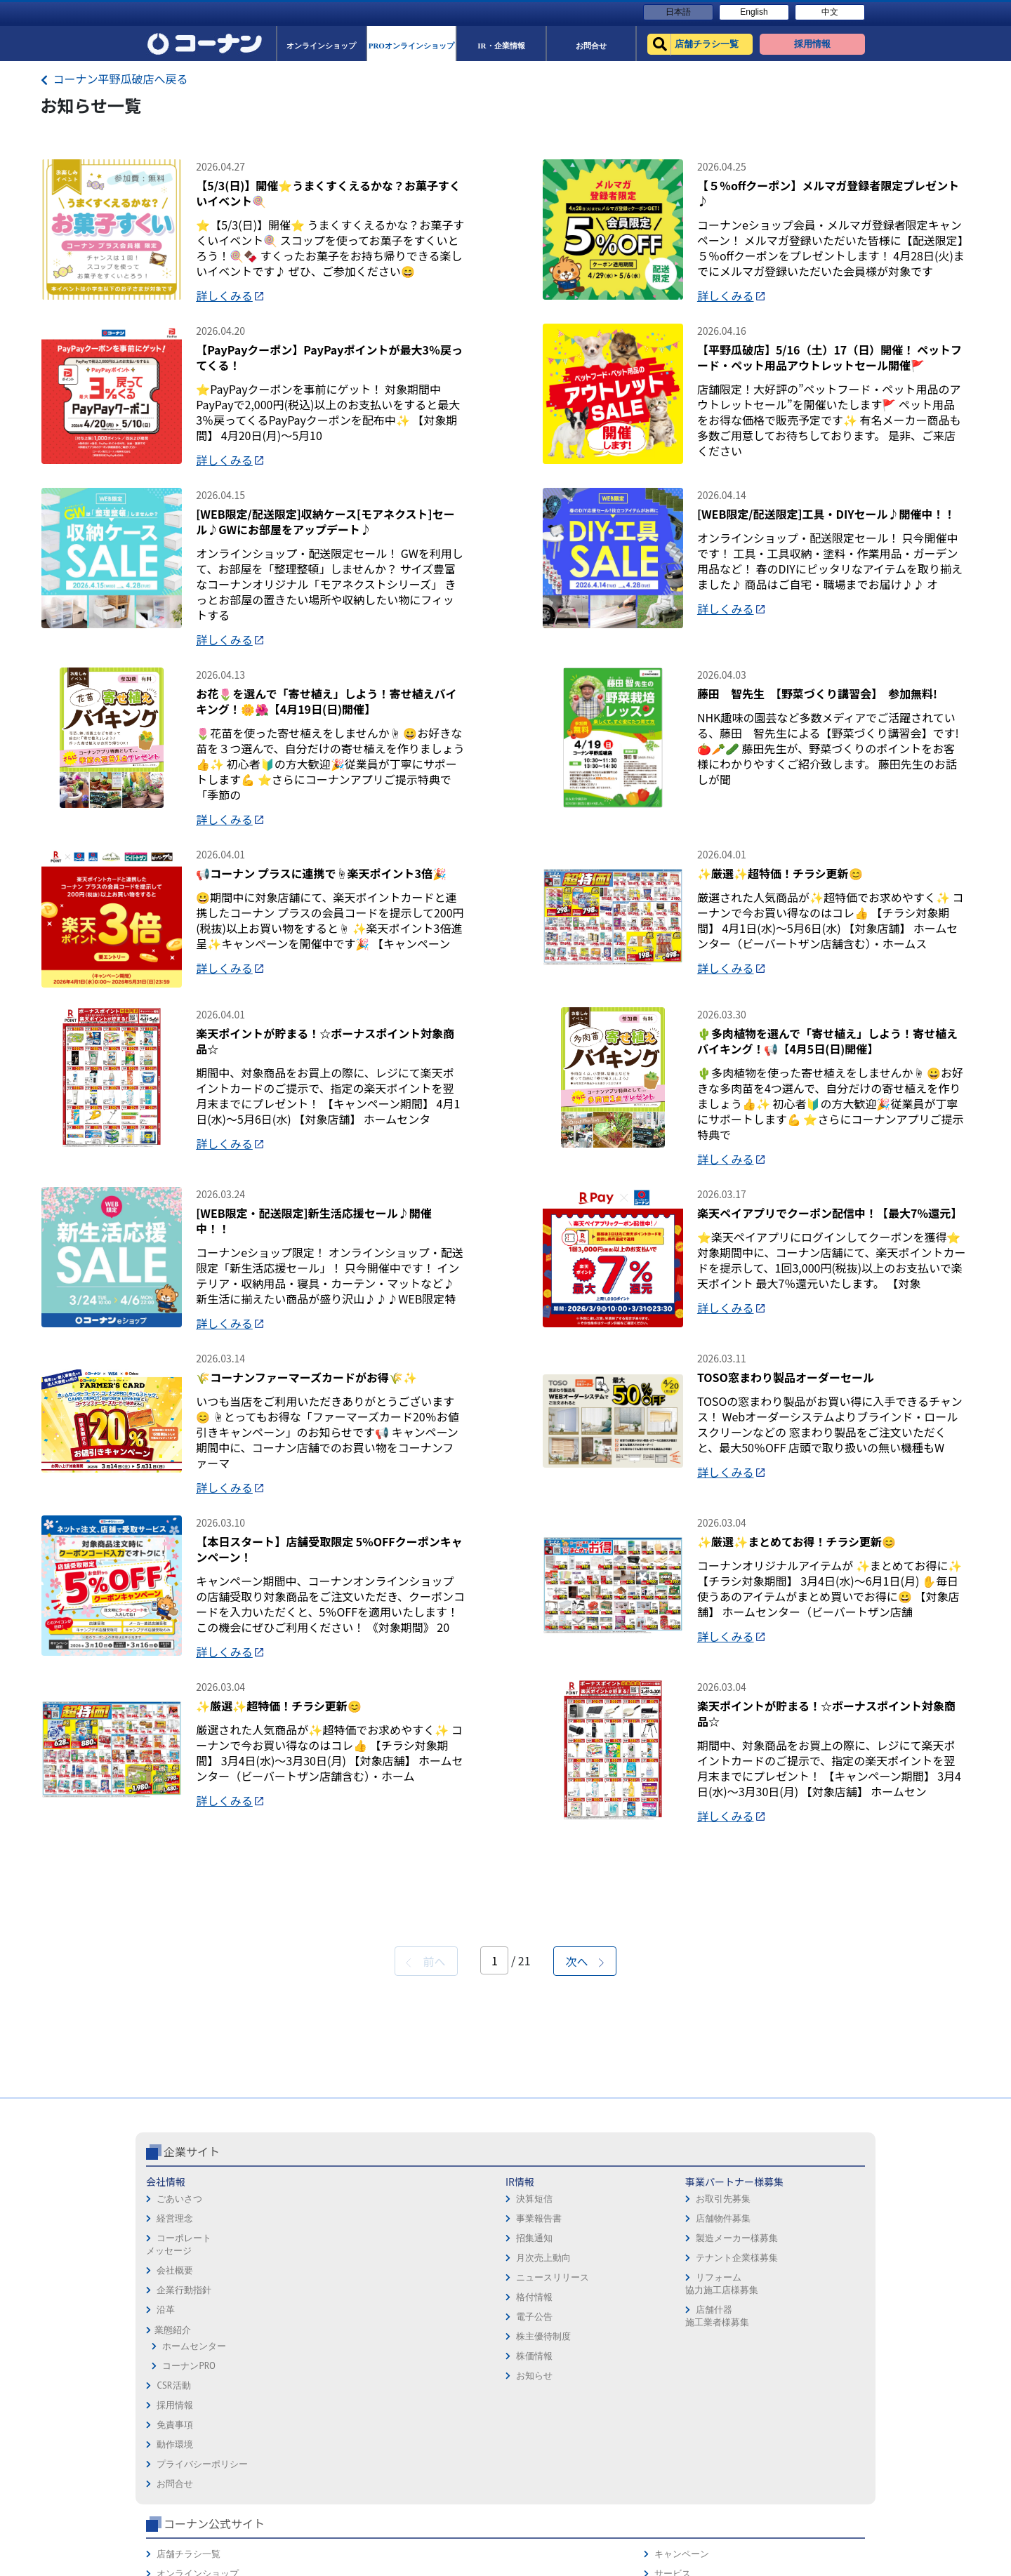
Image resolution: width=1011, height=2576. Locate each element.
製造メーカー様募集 (434, 2451)
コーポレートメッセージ (178, 2457)
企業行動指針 (184, 2503)
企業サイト (192, 2364)
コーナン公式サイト (707, 2364)
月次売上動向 (302, 2471)
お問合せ (529, 2474)
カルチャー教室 (682, 2533)
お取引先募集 (420, 2412)
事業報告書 (298, 2432)
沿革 (166, 2523)
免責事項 (529, 2415)
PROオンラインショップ (699, 2435)
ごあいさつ (179, 2412)
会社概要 (175, 2484)
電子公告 (293, 2530)
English (753, 12)
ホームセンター (194, 2559)
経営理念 (175, 2432)
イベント (668, 2474)
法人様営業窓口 (682, 2454)
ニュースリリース (311, 2491)
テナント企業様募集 (434, 2471)
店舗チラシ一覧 (682, 2395)
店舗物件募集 (420, 2432)
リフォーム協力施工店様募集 (418, 2497)
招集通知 (293, 2451)
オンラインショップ (691, 2415)
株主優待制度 (302, 2550)
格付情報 (293, 2510)
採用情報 (529, 2395)
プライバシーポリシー (556, 2454)
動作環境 (529, 2435)
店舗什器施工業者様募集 (414, 2529)
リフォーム (673, 2513)
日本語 (678, 12)
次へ (584, 2174)
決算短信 (293, 2412)
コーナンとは (813, 2474)
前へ (425, 2174)
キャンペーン (813, 2395)
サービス (804, 2415)
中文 (829, 12)
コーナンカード (818, 2454)
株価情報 (293, 2569)
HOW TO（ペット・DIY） (700, 2493)
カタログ (804, 2435)
